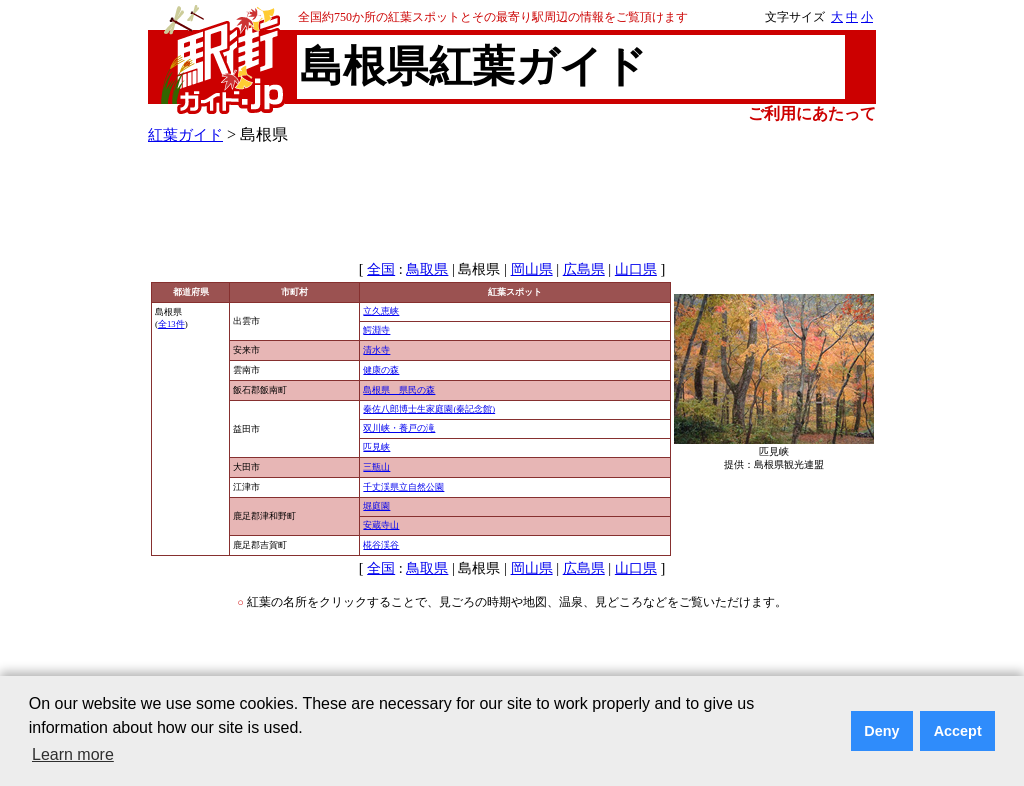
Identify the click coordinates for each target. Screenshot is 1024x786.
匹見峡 (376, 447)
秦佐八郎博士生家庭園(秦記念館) (429, 409)
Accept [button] (958, 731)
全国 (381, 269)
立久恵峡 (381, 311)
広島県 (584, 269)
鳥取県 (427, 269)
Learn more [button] (73, 754)
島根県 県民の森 (399, 390)
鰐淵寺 (376, 330)
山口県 (636, 269)
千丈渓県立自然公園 (403, 487)
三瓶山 (376, 467)
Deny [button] (881, 731)
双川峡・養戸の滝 (399, 428)
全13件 (171, 324)
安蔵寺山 (381, 525)
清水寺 (376, 350)
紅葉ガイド (185, 134)
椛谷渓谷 (381, 545)
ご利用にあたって (812, 113)
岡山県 (532, 269)
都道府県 (191, 292)
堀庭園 (376, 506)
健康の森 (381, 370)
